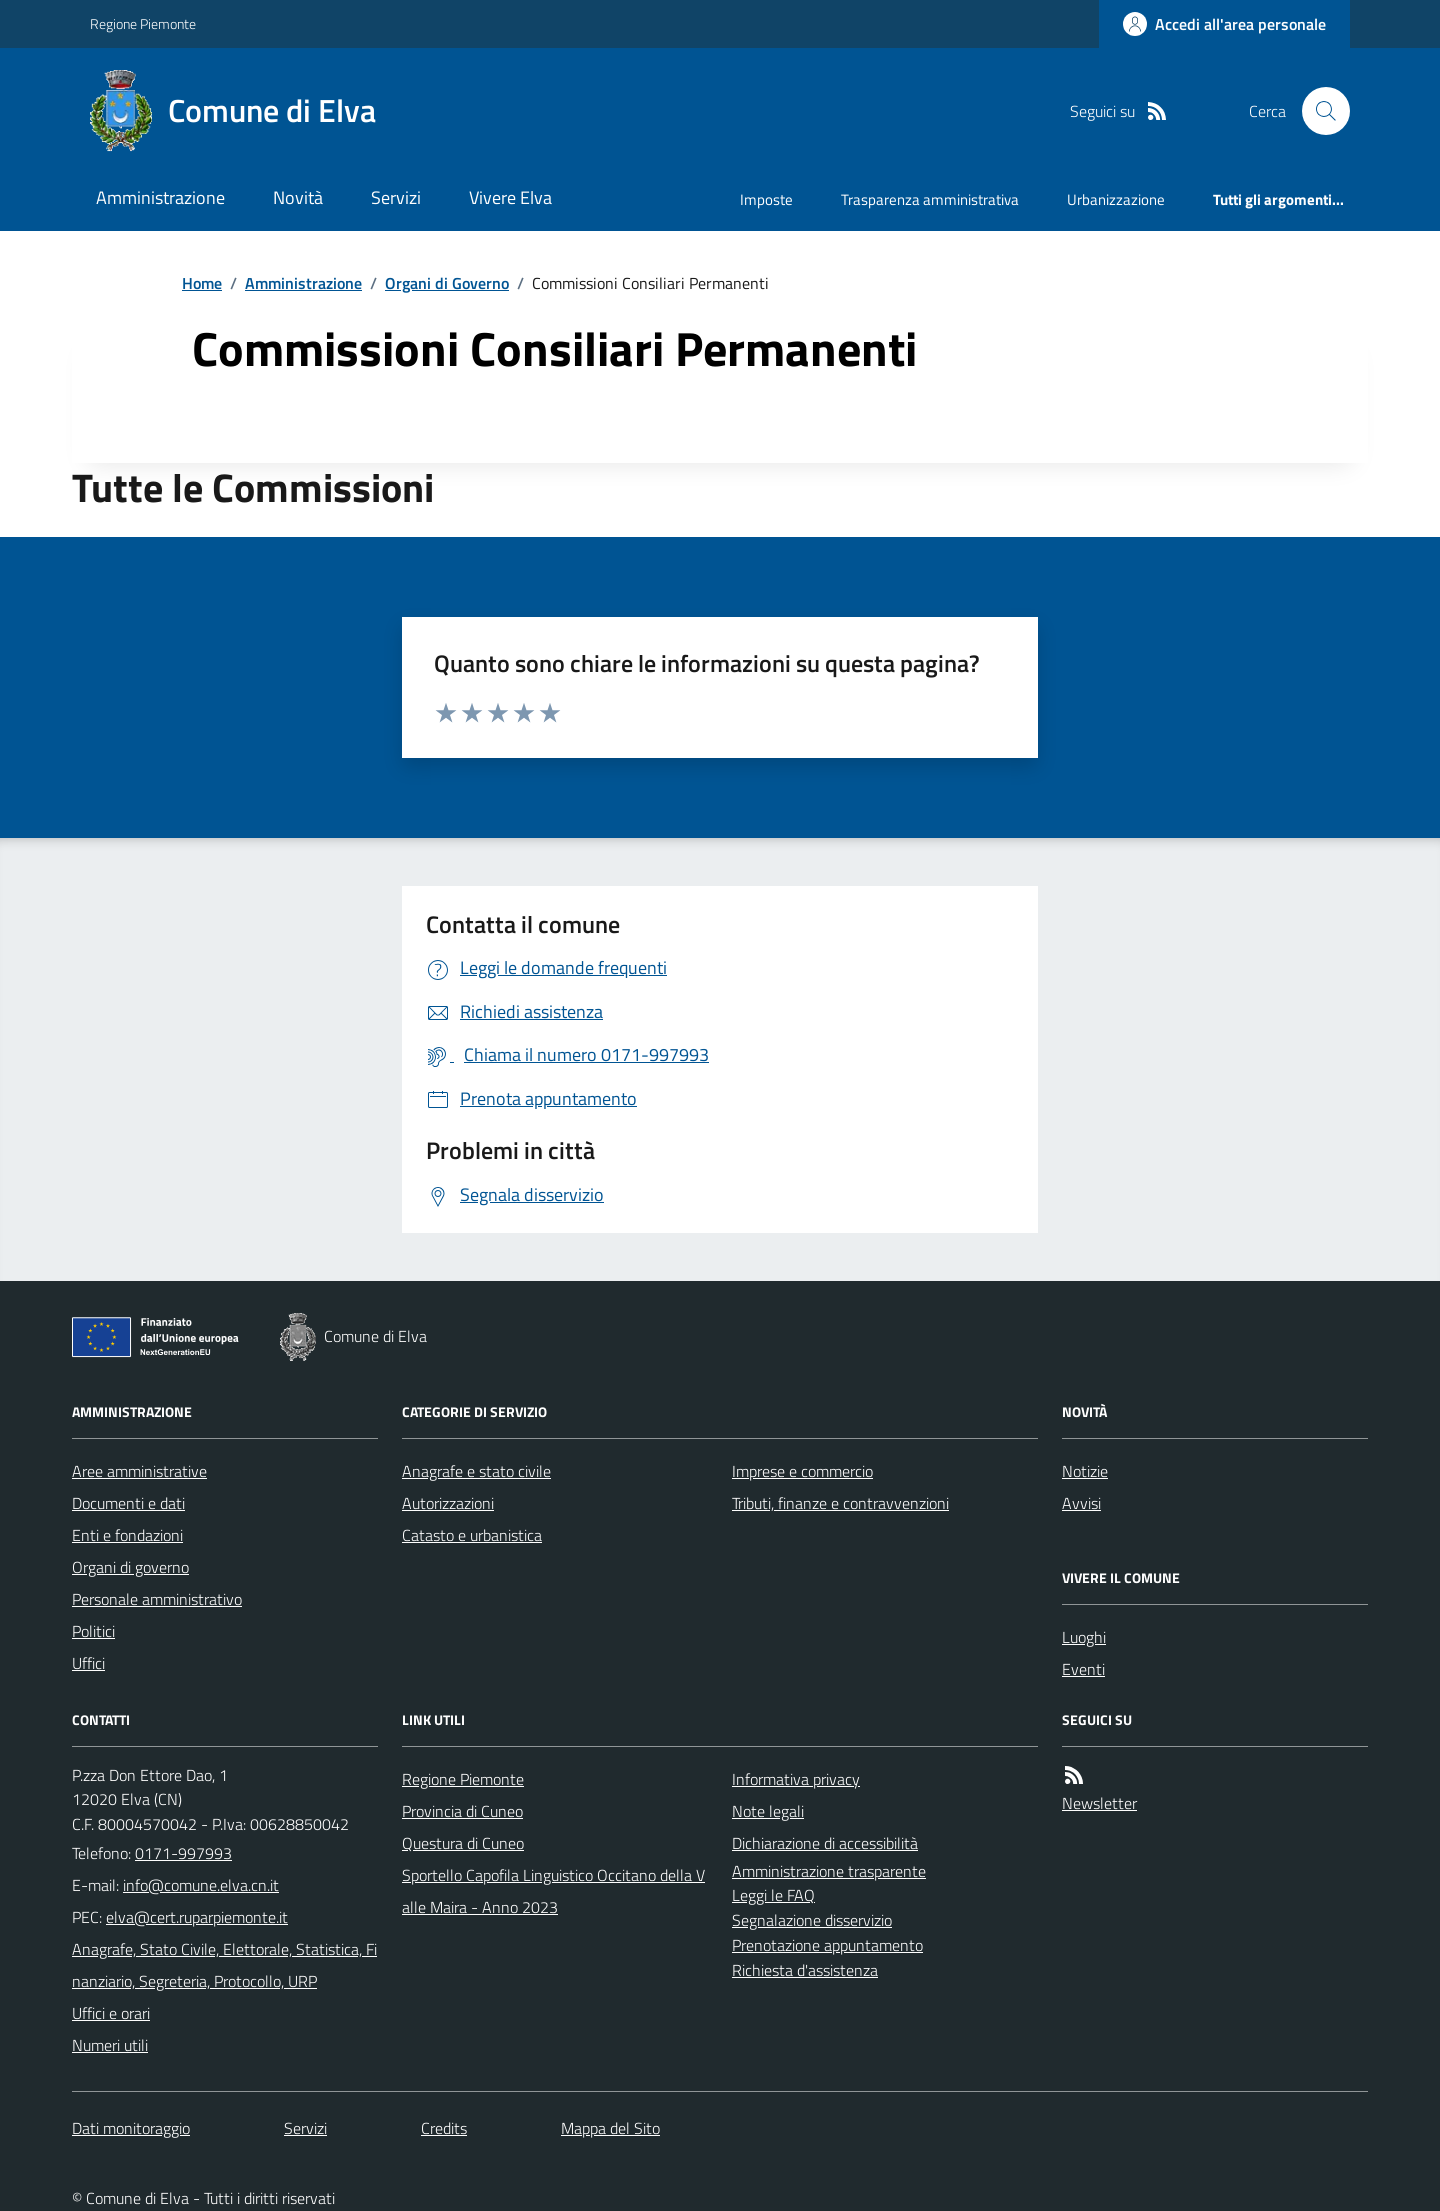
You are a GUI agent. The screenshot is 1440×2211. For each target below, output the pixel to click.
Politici (93, 1631)
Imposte (766, 199)
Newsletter (1099, 1803)
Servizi (396, 197)
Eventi (1083, 1669)
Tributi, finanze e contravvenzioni (840, 1503)
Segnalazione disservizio (812, 1920)
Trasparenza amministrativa (930, 199)
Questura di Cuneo (463, 1843)
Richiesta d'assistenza (805, 1970)
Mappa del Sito (610, 2128)
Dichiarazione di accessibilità (825, 1843)
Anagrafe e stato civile (476, 1471)
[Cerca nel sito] (1318, 111)
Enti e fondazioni (127, 1535)
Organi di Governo (447, 283)
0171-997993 (183, 1853)
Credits (444, 2128)
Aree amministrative (139, 1471)
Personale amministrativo (157, 1599)
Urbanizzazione (1116, 199)
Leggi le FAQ (773, 1895)
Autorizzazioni (448, 1503)
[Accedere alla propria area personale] (1224, 24)
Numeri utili (110, 2045)
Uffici (88, 1663)
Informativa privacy (796, 1779)
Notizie (1085, 1471)
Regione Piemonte (143, 23)
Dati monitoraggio (131, 2128)
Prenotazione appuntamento (827, 1945)
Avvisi (1081, 1503)
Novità (298, 197)
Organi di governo (130, 1567)
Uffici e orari (111, 2013)
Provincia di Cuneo (462, 1811)
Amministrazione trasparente (829, 1871)
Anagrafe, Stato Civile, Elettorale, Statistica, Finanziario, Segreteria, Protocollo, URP (224, 1965)
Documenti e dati (128, 1503)
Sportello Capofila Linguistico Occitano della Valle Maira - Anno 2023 (553, 1891)
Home (202, 283)
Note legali (768, 1811)
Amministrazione (160, 197)
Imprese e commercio (802, 1471)
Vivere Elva (510, 197)
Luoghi (1084, 1637)
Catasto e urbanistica (472, 1535)
